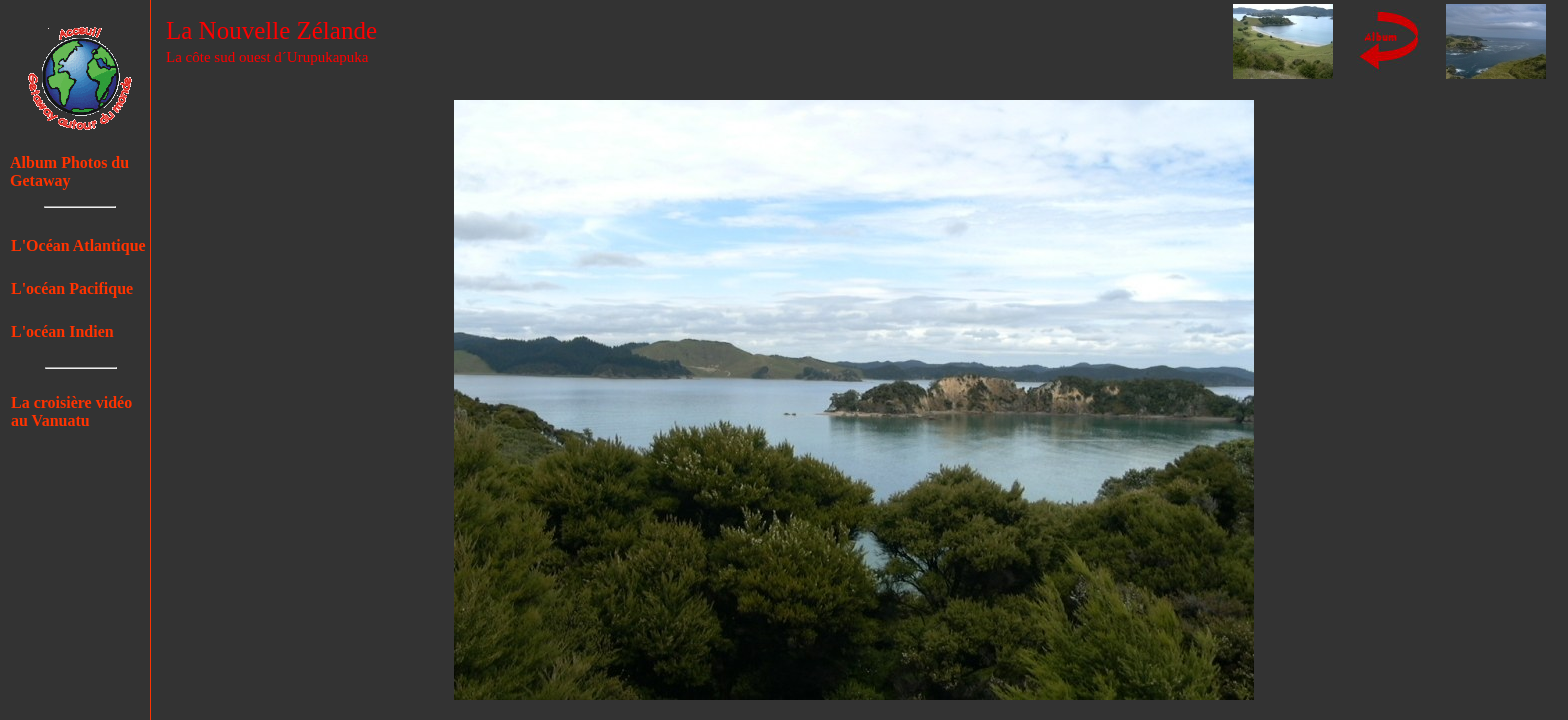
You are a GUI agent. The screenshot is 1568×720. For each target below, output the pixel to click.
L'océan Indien (62, 331)
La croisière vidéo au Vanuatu (71, 411)
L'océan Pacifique (72, 288)
